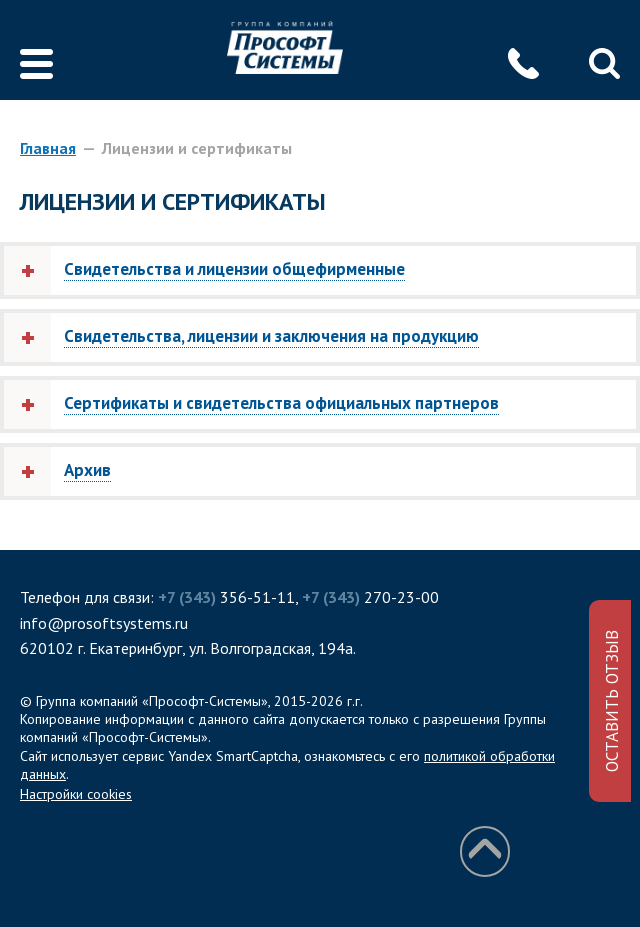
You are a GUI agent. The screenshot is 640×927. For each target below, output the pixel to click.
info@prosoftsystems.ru (104, 623)
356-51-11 (226, 597)
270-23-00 (370, 597)
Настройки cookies (76, 794)
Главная (48, 148)
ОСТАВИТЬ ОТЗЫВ (612, 701)
